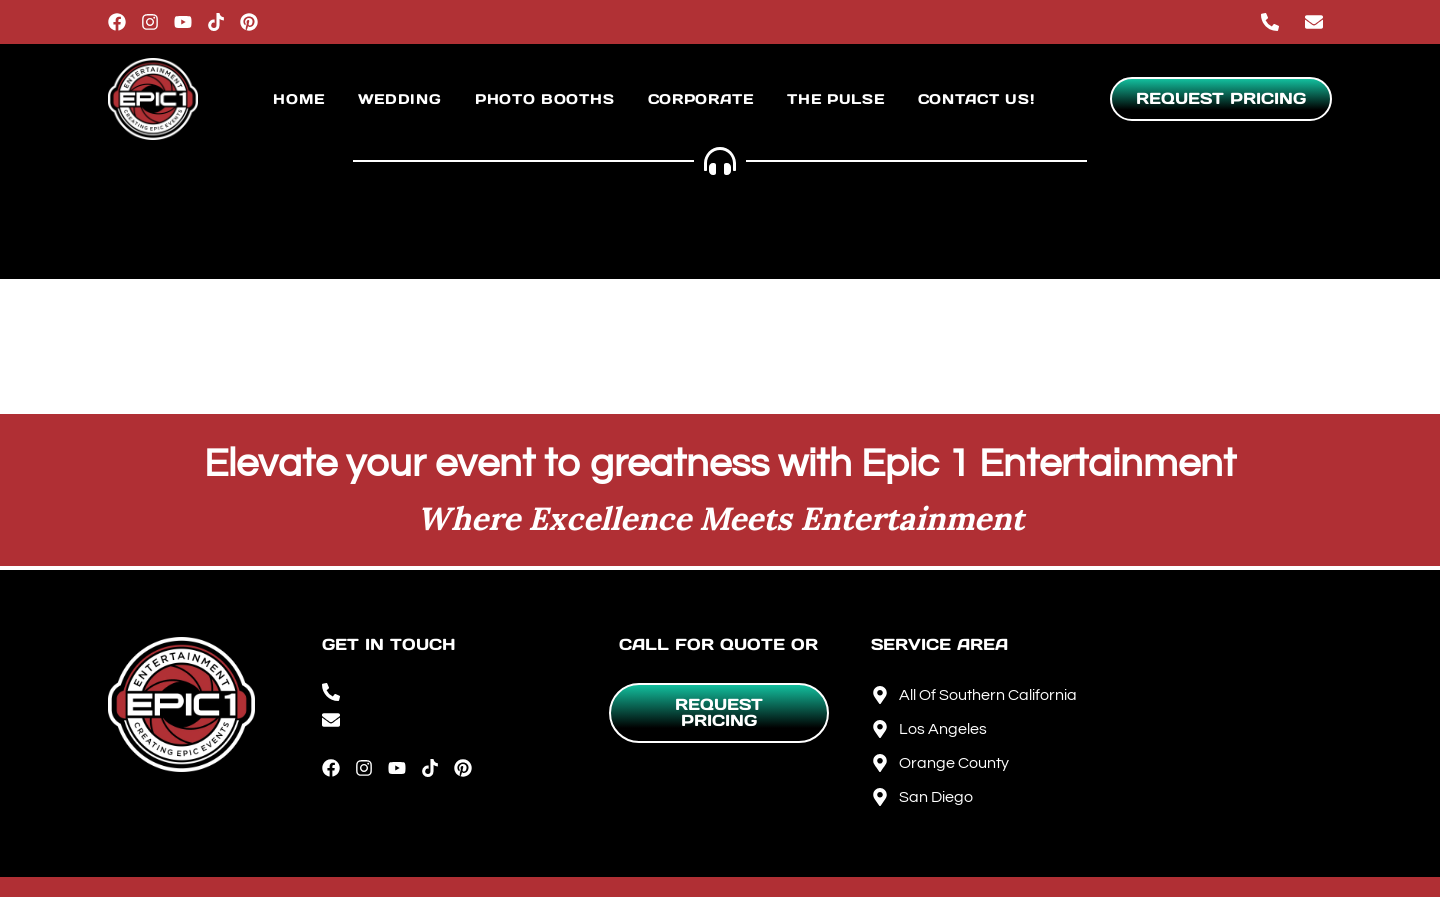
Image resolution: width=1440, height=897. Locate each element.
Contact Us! (976, 99)
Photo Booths (544, 99)
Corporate (701, 99)
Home (298, 99)
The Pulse (835, 99)
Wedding (400, 99)
